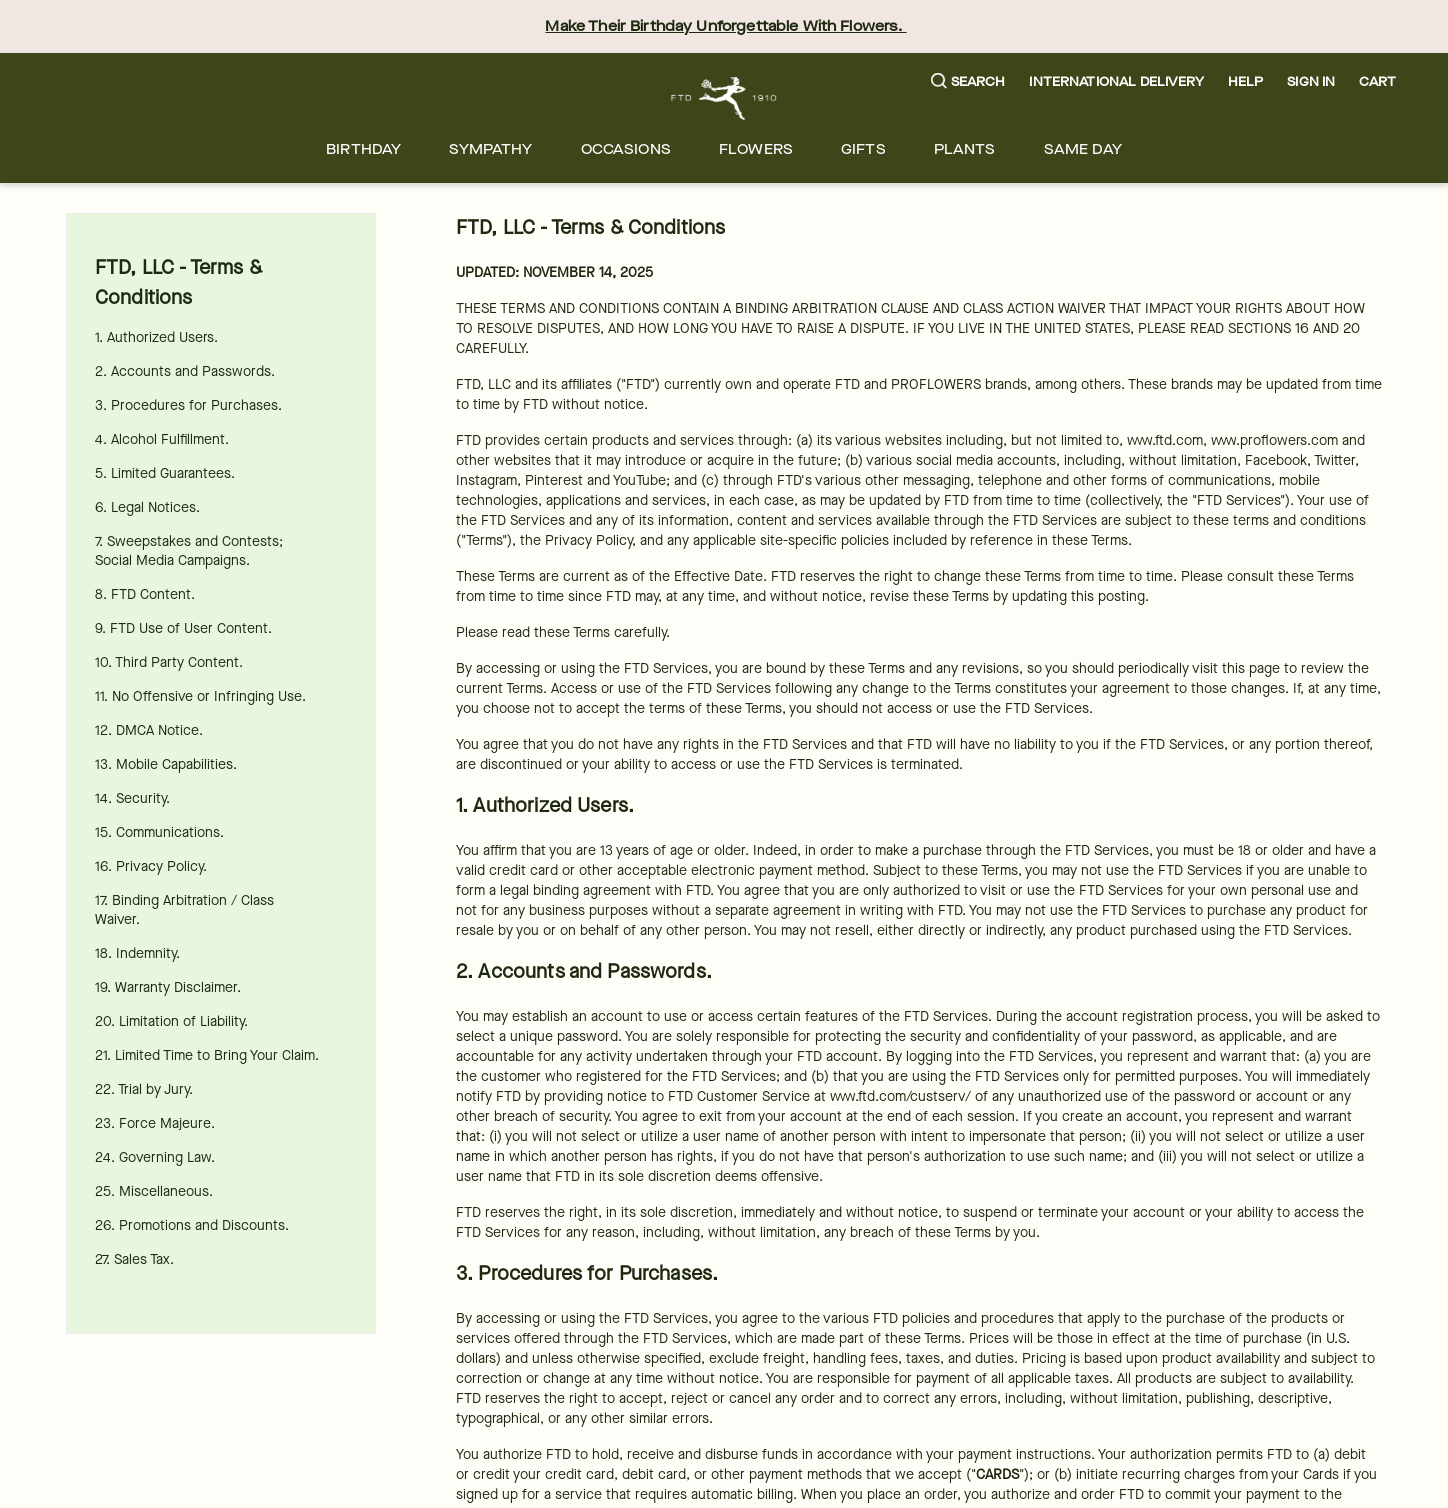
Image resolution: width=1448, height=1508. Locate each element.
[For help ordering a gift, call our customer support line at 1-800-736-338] (724, 98)
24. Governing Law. (155, 1157)
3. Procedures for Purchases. (188, 405)
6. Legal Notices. (147, 507)
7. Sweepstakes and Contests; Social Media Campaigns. (189, 551)
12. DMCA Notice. (149, 730)
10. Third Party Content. (169, 662)
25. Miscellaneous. (154, 1191)
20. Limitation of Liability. (171, 1021)
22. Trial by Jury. (144, 1089)
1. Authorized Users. (156, 337)
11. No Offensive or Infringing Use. (200, 696)
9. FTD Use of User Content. (183, 628)
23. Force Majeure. (155, 1123)
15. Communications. (159, 832)
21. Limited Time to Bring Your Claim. (207, 1055)
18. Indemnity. (137, 953)
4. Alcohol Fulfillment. (162, 439)
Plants (965, 149)
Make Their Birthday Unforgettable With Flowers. (725, 26)
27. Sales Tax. (134, 1259)
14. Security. (132, 798)
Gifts (863, 149)
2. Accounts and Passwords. (185, 371)
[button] (968, 82)
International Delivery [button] (1116, 81)
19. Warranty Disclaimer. (168, 987)
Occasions (626, 149)
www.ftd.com (1165, 440)
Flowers (756, 149)
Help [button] (1246, 81)
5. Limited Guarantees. (165, 473)
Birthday (363, 149)
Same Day (1083, 149)
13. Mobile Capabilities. (166, 764)
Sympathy (490, 149)
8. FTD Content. (145, 594)
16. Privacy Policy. (151, 866)
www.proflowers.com (1274, 440)
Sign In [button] (1311, 81)
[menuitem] (363, 149)
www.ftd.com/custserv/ (900, 1096)
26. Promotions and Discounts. (192, 1225)
